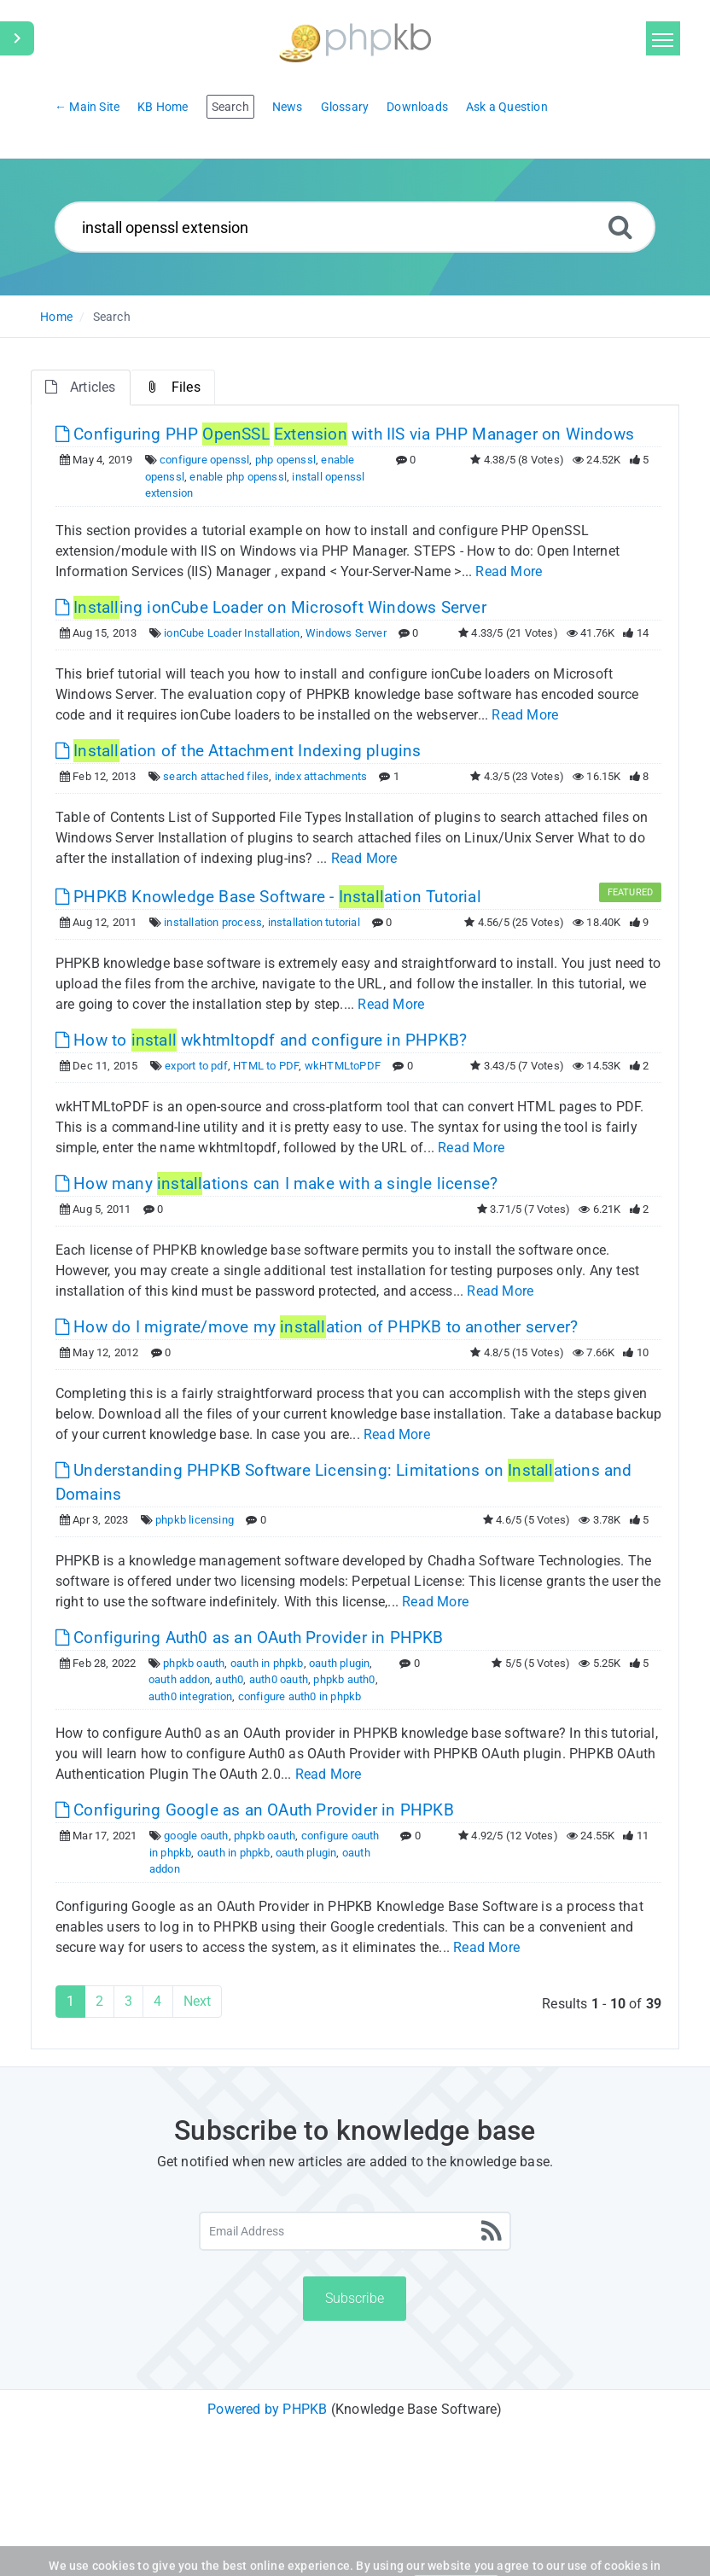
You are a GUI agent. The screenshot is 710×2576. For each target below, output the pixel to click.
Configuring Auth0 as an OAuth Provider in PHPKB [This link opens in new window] (249, 1637)
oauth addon (179, 1679)
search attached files (216, 776)
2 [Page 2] (99, 2001)
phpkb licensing (194, 1519)
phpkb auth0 (344, 1679)
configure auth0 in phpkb (300, 1696)
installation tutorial (314, 922)
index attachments (321, 776)
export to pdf (196, 1065)
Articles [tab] (80, 387)
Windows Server (346, 633)
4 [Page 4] (157, 2001)
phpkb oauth (193, 1663)
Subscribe (354, 2298)
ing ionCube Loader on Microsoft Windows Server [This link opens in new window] (270, 607)
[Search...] (355, 227)
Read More (508, 571)
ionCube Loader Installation (232, 633)
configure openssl (204, 459)
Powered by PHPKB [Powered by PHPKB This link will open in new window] (267, 2409)
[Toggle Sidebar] (17, 38)
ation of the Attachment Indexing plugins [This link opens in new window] (238, 751)
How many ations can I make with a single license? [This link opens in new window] (276, 1183)
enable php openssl (238, 476)
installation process (213, 922)
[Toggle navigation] (663, 38)
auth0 (229, 1679)
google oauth (196, 1835)
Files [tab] (173, 387)
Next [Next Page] (197, 2001)
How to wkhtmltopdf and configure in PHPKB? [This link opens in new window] (261, 1040)
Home (56, 316)
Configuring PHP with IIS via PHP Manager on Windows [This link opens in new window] (344, 434)
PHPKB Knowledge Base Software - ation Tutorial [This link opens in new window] (268, 896)
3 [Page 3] (128, 2001)
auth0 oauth (278, 1679)
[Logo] (355, 40)
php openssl (285, 459)
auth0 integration (190, 1696)
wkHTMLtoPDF (343, 1065)
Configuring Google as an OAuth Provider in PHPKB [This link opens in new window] (254, 1810)
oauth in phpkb (267, 1663)
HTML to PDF (266, 1065)
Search (112, 316)
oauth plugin (339, 1663)
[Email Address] (354, 2231)
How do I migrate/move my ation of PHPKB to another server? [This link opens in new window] (316, 1327)
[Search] (620, 227)
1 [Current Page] (70, 2001)
